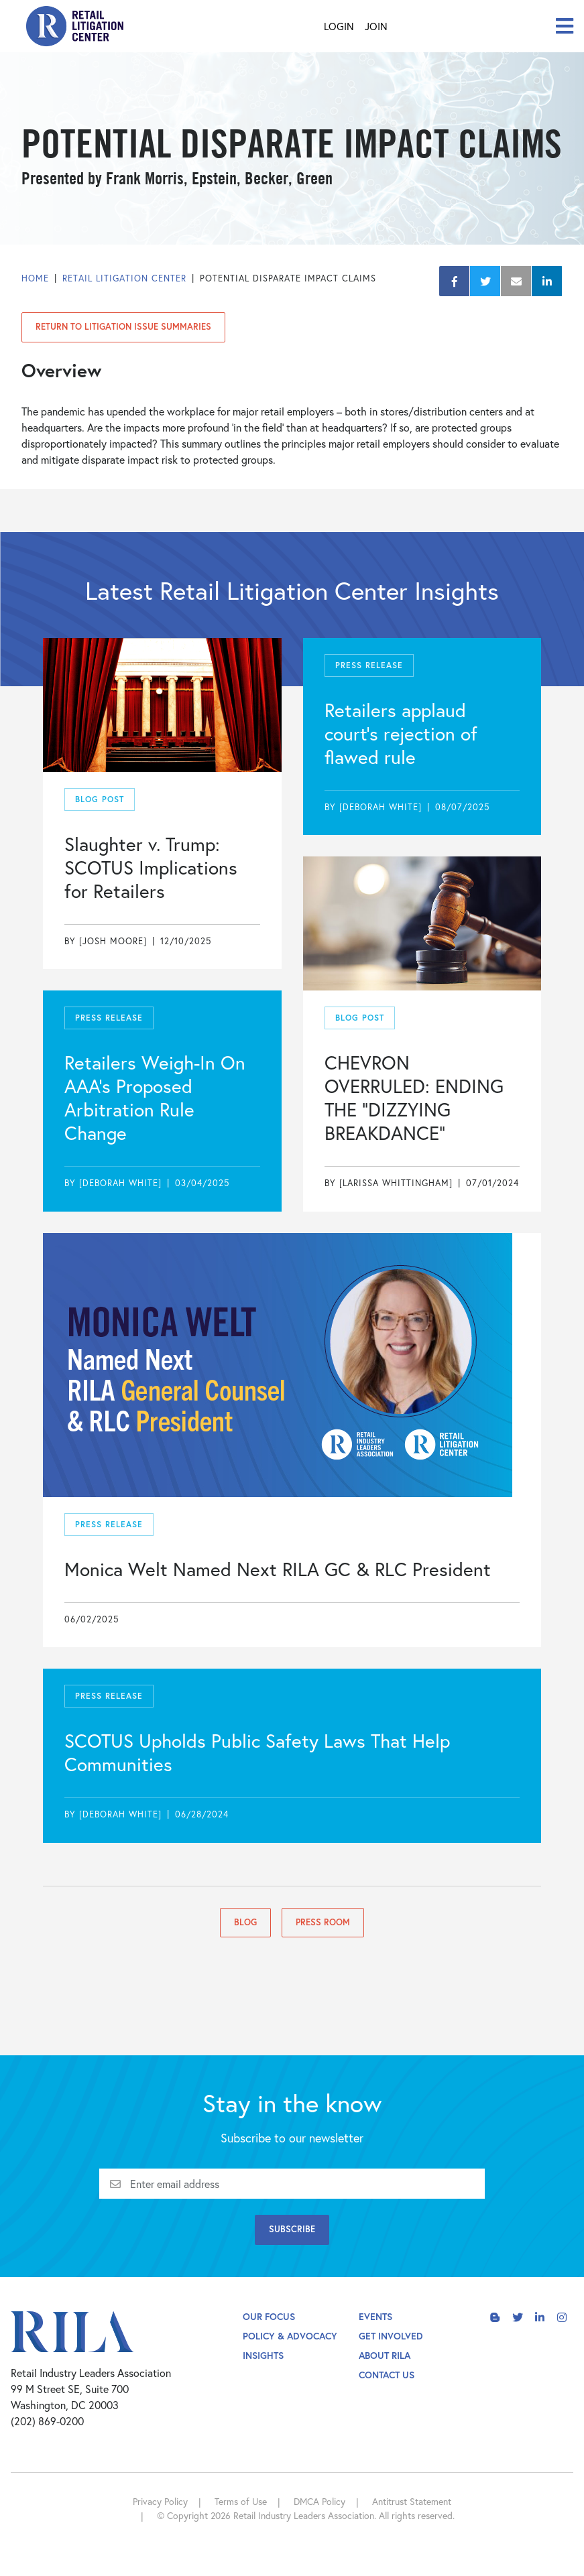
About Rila (384, 2355)
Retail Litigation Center (124, 278)
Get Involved (391, 2335)
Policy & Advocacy (290, 2335)
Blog (245, 1922)
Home (35, 278)
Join (376, 26)
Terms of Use (241, 2501)
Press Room (323, 1922)
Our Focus (269, 2316)
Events (375, 2316)
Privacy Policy (160, 2501)
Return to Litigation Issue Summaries (123, 326)
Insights (263, 2355)
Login (339, 26)
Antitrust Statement (411, 2501)
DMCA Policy (319, 2501)
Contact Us (386, 2374)
